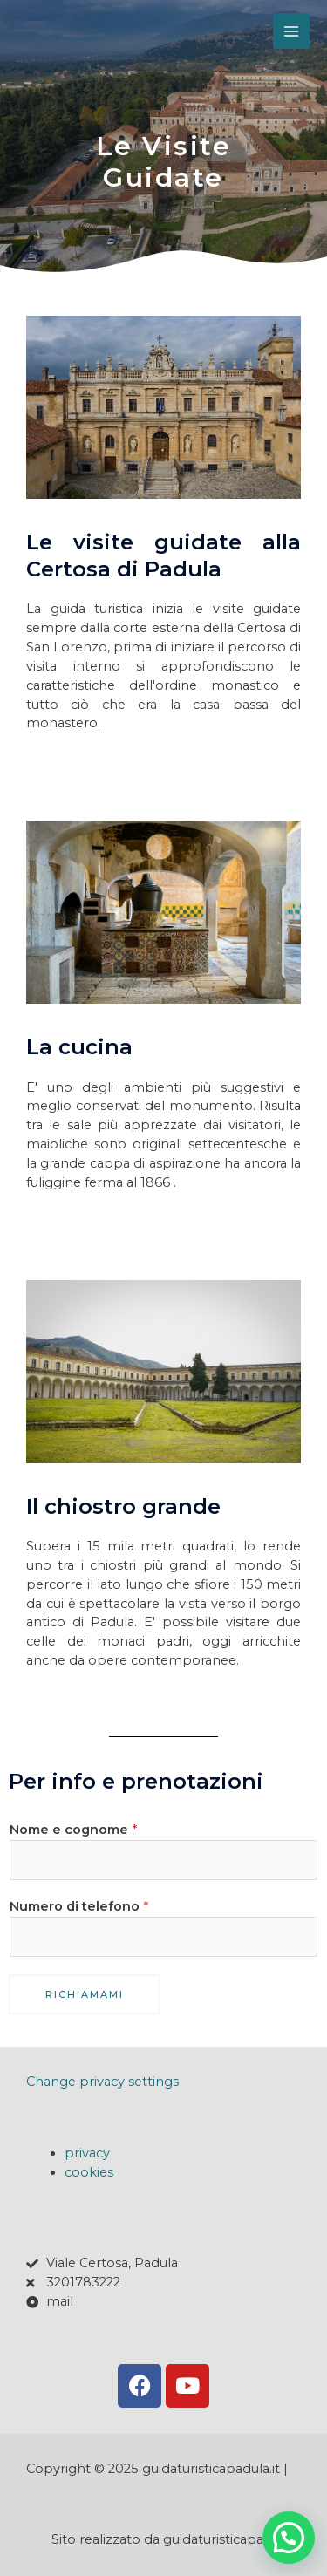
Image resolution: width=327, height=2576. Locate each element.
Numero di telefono (79, 1906)
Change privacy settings (102, 2081)
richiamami (84, 1994)
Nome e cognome (73, 1829)
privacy (87, 2153)
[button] (288, 2537)
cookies (89, 2172)
